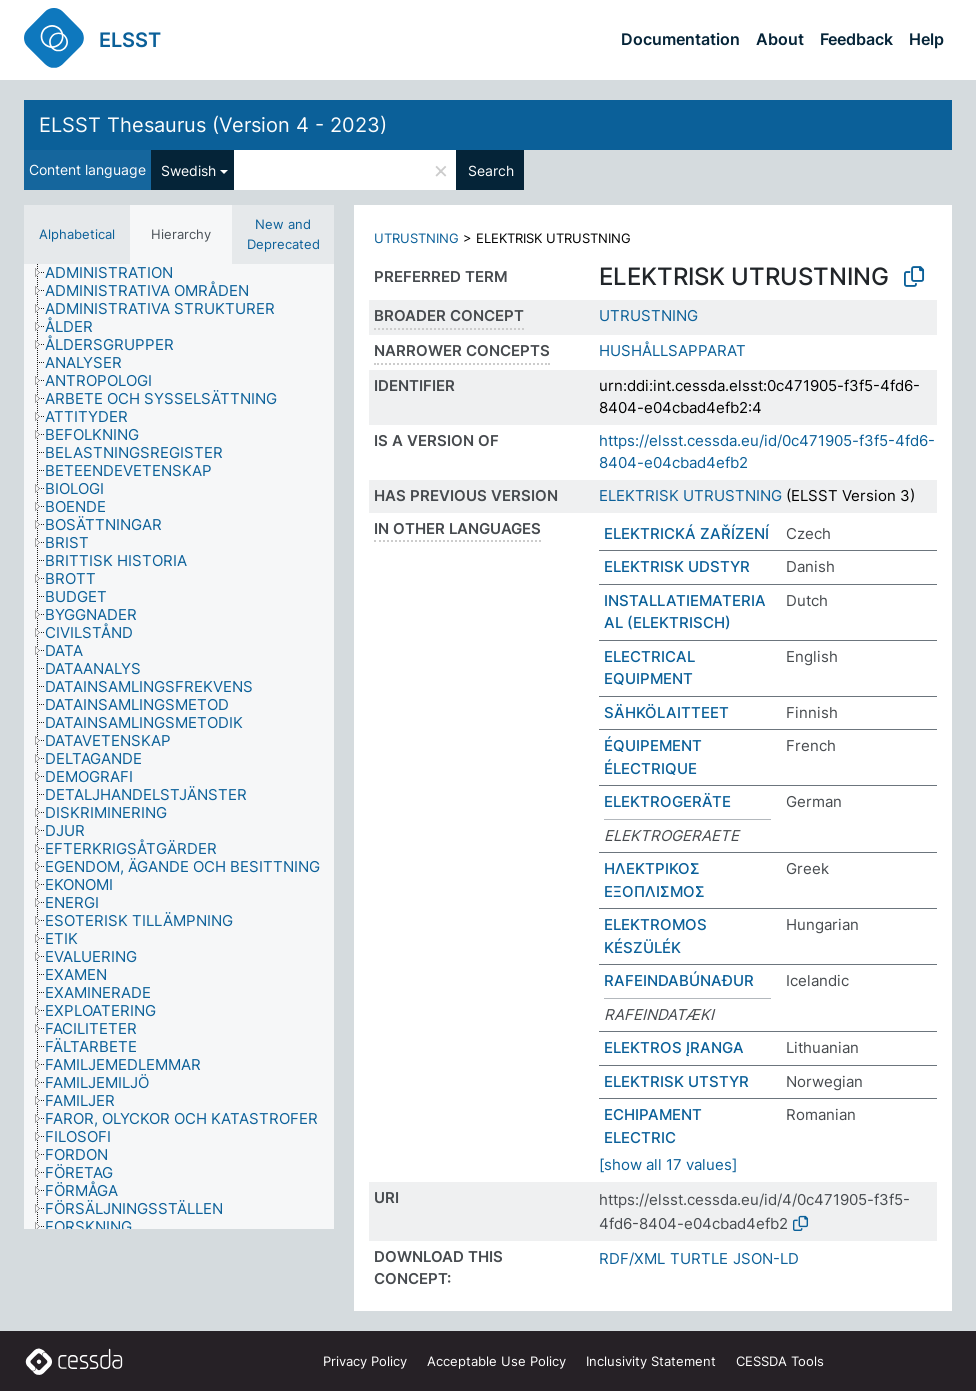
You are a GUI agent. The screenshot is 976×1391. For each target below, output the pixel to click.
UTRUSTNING (416, 238)
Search (491, 170)
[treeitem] (117, 273)
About (780, 39)
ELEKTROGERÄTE (667, 801)
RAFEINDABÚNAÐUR (679, 980)
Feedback (856, 39)
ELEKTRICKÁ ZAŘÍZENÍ (686, 533)
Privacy (365, 1361)
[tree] (179, 746)
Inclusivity (651, 1361)
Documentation (680, 39)
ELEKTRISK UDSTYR (677, 566)
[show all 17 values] (668, 1164)
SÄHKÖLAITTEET (666, 712)
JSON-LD (766, 1258)
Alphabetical (77, 234)
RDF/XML (632, 1258)
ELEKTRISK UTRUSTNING (690, 495)
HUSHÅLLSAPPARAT (672, 350)
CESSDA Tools (780, 1361)
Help (926, 39)
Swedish (188, 170)
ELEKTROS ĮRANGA (674, 1047)
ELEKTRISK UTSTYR (676, 1081)
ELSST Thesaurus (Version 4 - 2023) (213, 125)
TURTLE (699, 1258)
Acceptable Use (496, 1361)
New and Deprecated (283, 234)
